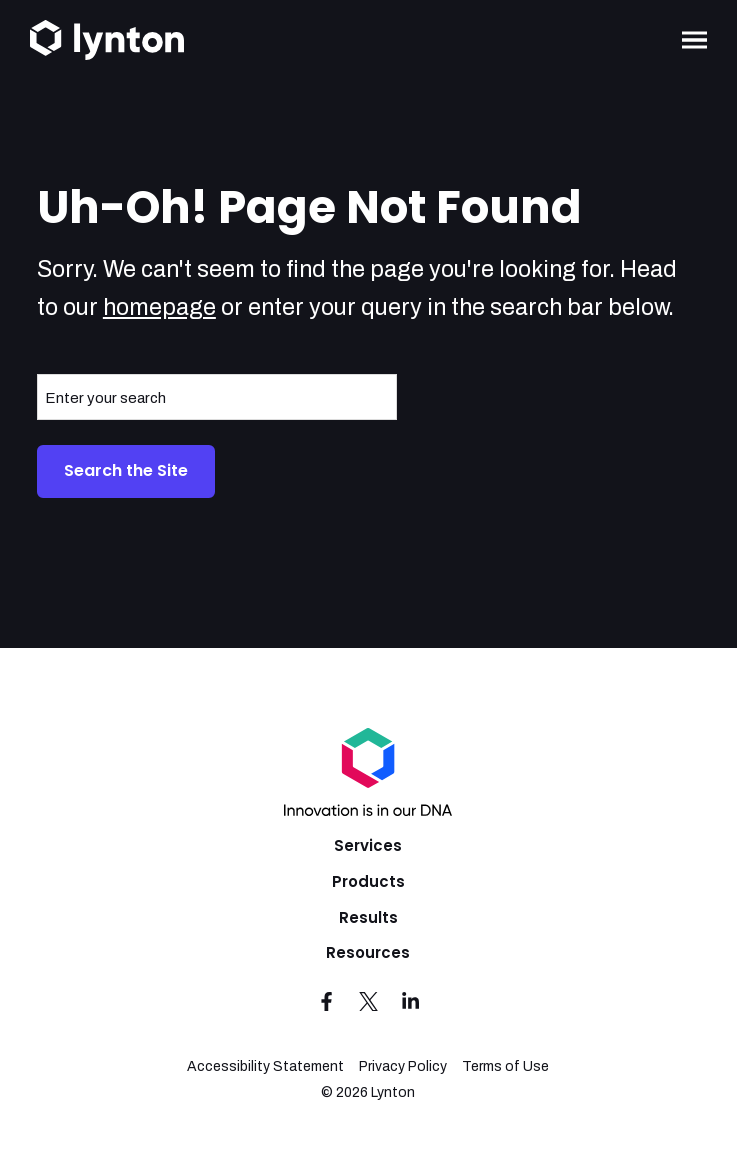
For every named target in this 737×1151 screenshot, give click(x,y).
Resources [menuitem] (368, 952)
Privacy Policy (403, 1066)
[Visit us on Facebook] (327, 1001)
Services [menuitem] (368, 845)
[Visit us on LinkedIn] (410, 1001)
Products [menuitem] (368, 881)
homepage (159, 307)
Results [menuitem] (368, 917)
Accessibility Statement (265, 1066)
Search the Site (126, 470)
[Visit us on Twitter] (368, 1001)
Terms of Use (505, 1066)
